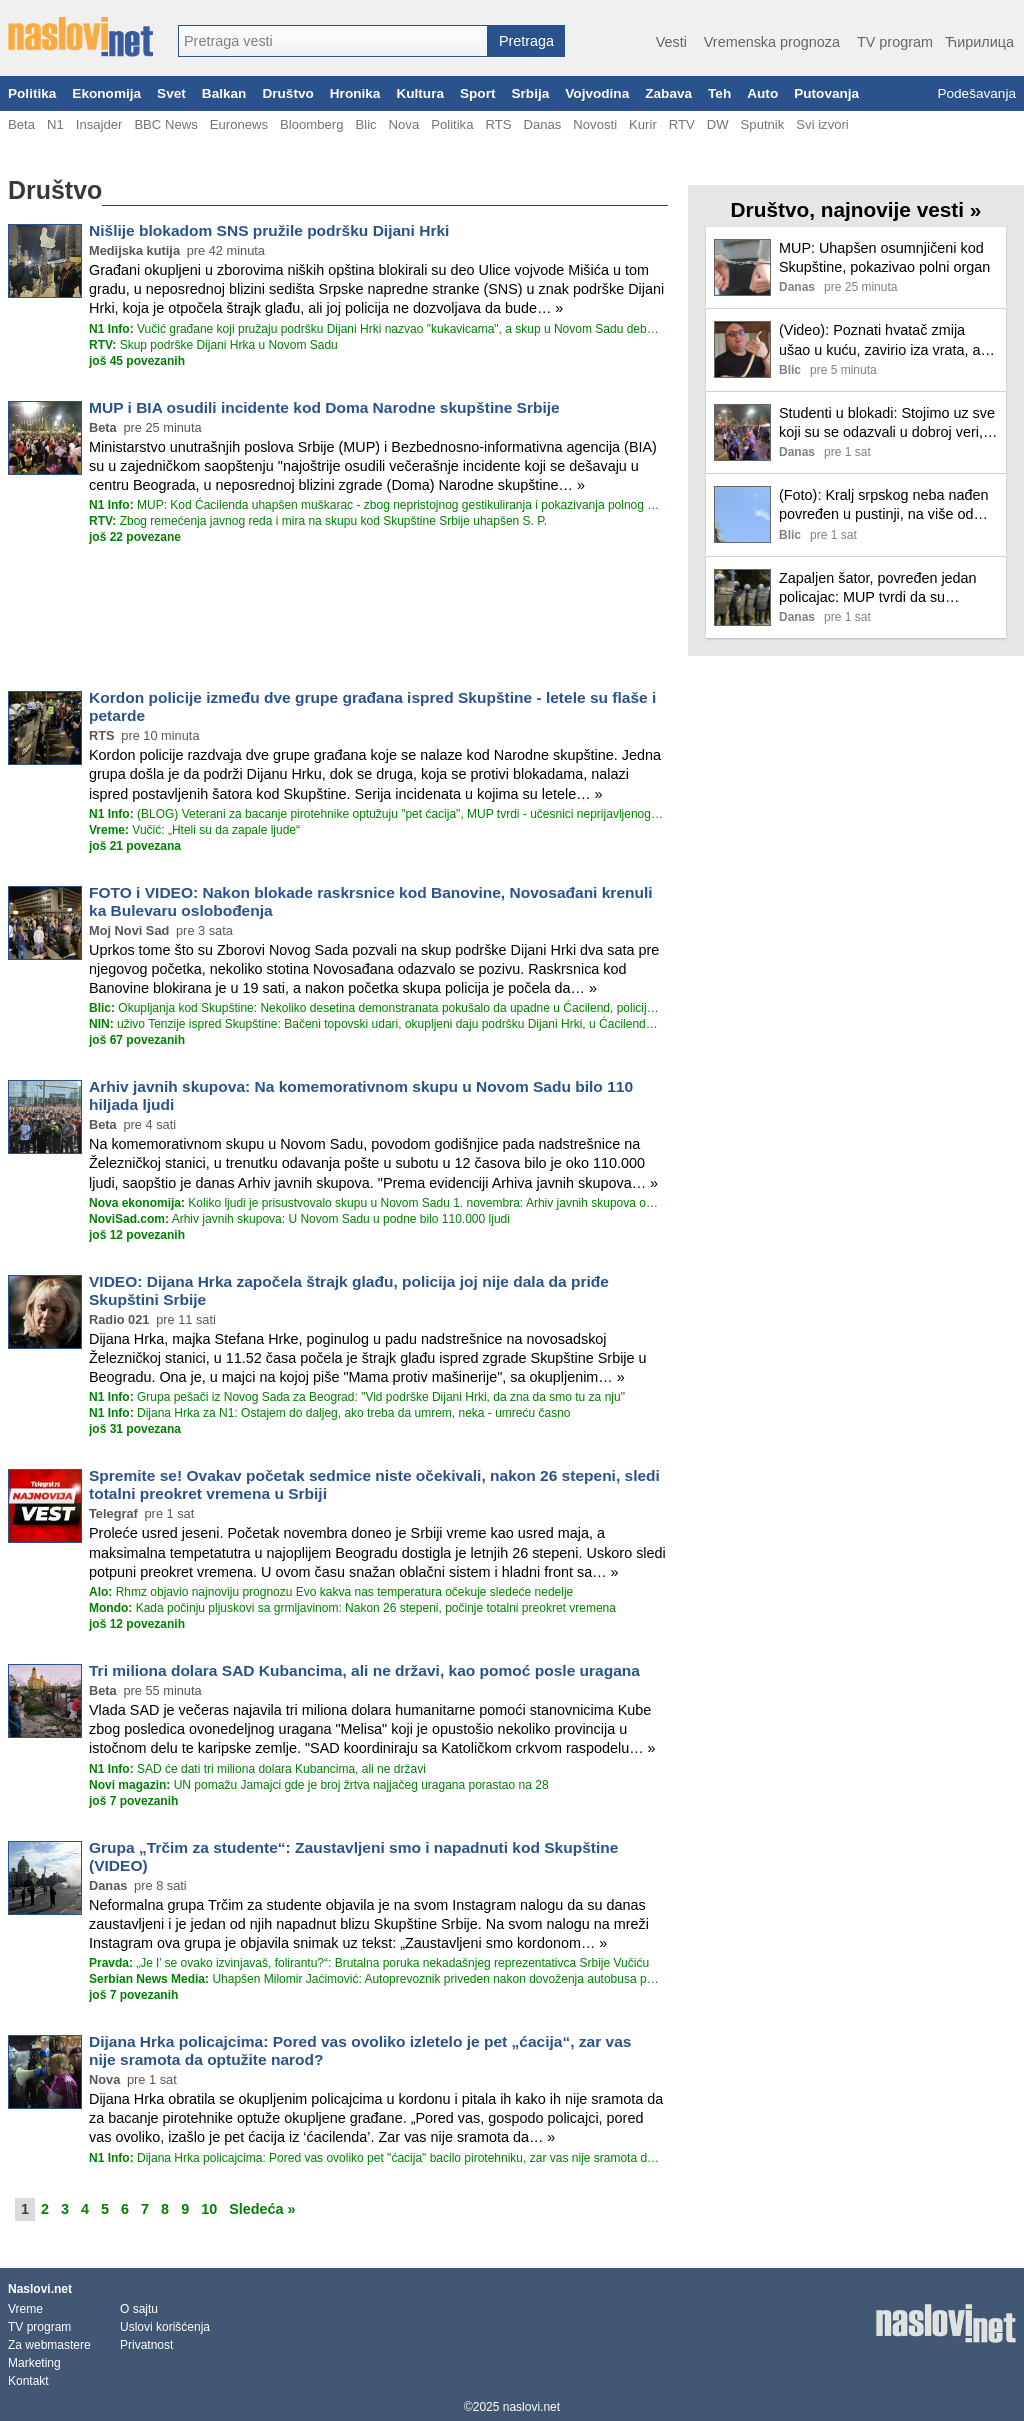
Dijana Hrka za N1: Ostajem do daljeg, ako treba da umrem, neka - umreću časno (330, 1413)
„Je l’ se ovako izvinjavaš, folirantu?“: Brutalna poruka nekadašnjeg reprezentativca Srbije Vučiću (369, 1963)
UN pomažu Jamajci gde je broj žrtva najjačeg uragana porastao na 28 (319, 1785)
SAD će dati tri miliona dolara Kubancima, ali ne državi (257, 1769)
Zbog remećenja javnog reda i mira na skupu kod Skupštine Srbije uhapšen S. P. (318, 521)
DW (718, 124)
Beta (21, 124)
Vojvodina (597, 93)
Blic (365, 124)
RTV (682, 124)
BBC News (165, 124)
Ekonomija (106, 93)
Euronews (239, 124)
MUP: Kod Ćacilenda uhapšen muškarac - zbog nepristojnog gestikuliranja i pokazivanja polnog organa (376, 505)
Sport (478, 93)
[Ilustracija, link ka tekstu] (742, 269)
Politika (32, 93)
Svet (171, 93)
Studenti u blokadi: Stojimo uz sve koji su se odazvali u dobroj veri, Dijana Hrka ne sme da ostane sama (887, 423)
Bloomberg (311, 124)
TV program (895, 42)
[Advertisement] (338, 616)
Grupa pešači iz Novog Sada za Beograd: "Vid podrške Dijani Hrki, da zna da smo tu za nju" (357, 1397)
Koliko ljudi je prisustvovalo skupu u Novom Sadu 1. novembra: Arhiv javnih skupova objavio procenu (376, 1203)
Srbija (530, 93)
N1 (55, 124)
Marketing (34, 2363)
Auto (762, 93)
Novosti (595, 124)
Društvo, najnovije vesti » (856, 209)
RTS (498, 124)
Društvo (287, 93)
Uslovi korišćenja (165, 2327)
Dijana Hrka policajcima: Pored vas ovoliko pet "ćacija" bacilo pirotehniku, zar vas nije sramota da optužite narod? (376, 2158)
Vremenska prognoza (772, 42)
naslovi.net (531, 2407)
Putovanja (826, 93)
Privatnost (146, 2345)
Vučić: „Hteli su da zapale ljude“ (194, 830)
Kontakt (28, 2381)
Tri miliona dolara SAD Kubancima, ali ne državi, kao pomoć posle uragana (364, 1670)
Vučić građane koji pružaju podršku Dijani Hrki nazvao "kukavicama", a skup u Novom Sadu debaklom (376, 329)
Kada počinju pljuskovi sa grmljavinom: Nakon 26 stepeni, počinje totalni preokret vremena (352, 1608)
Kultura (420, 93)
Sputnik (763, 124)
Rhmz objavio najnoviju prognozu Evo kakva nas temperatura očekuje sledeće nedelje (331, 1592)
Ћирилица (979, 42)
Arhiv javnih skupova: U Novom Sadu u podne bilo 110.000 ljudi (299, 1219)
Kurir (643, 124)
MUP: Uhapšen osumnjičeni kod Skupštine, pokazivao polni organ (884, 257)
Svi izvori (822, 124)
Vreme (25, 2309)
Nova (404, 124)
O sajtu (139, 2309)
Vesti (671, 42)
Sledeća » (262, 2209)
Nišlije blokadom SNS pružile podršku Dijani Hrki (269, 230)
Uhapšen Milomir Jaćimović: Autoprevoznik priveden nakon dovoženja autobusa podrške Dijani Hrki (376, 1979)
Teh (719, 93)
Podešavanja (976, 93)
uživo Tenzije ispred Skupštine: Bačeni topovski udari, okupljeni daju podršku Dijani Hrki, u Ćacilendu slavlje (376, 1024)
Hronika (355, 93)
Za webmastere (49, 2345)
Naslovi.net (40, 2289)
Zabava (668, 93)
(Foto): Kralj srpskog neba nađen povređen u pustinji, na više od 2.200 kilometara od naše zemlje (884, 505)
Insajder (99, 124)
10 (209, 2209)
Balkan (224, 93)
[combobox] (333, 41)
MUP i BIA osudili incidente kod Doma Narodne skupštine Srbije (324, 407)
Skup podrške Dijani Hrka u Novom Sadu (213, 345)
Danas (542, 124)
